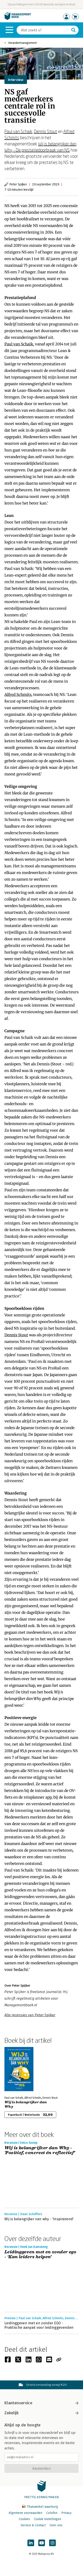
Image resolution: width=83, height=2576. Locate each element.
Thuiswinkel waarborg (40, 2507)
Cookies (24, 2519)
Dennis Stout (45, 131)
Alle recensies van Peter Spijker (29, 2015)
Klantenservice (41, 2403)
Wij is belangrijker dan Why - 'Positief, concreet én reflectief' (39, 2150)
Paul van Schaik (18, 131)
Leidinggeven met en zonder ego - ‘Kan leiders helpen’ (40, 2255)
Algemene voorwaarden (25, 2513)
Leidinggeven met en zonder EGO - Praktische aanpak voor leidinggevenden (38, 2325)
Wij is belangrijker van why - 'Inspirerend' (39, 2219)
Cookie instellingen (47, 2519)
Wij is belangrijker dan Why (25, 2104)
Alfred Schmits (17, 694)
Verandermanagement (22, 42)
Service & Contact (33, 2525)
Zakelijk (41, 2412)
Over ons (56, 2525)
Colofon (51, 2513)
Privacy (66, 2513)
